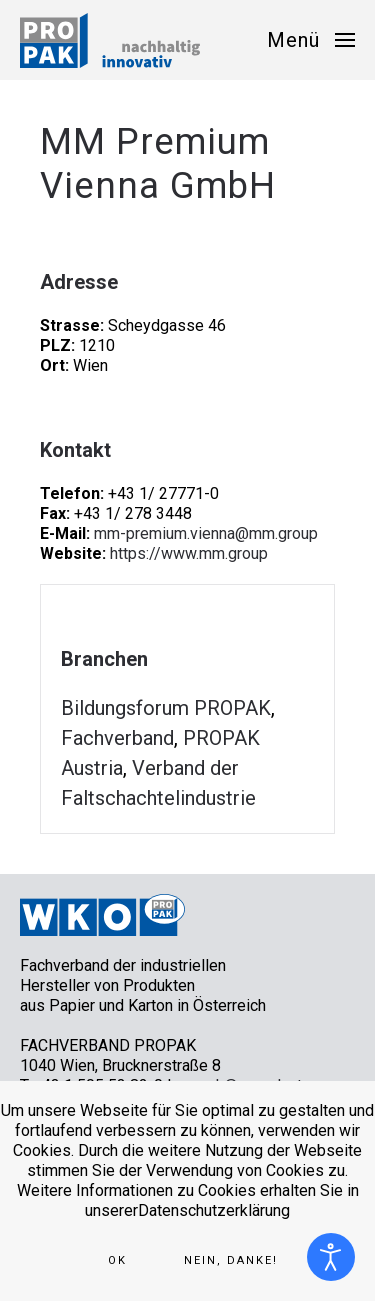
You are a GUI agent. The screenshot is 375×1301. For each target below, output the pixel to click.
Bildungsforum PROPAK (166, 708)
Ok (117, 1260)
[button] (311, 40)
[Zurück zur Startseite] (110, 40)
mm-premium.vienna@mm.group (206, 533)
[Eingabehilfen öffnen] (331, 1257)
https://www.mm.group (189, 553)
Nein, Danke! (231, 1260)
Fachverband (117, 738)
